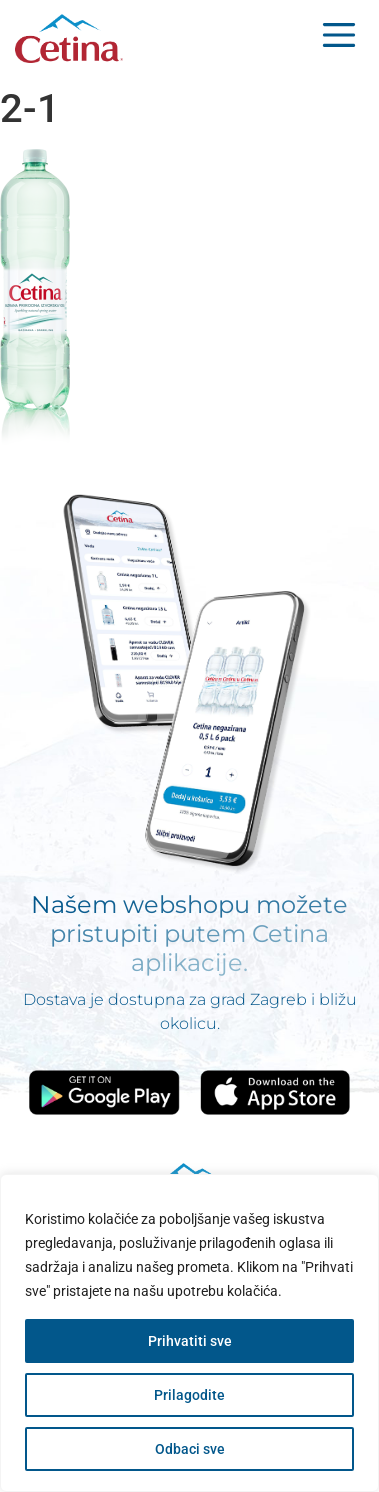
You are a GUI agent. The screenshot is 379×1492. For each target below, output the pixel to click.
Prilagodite (189, 1395)
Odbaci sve (190, 1449)
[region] (189, 1333)
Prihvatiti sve (190, 1341)
